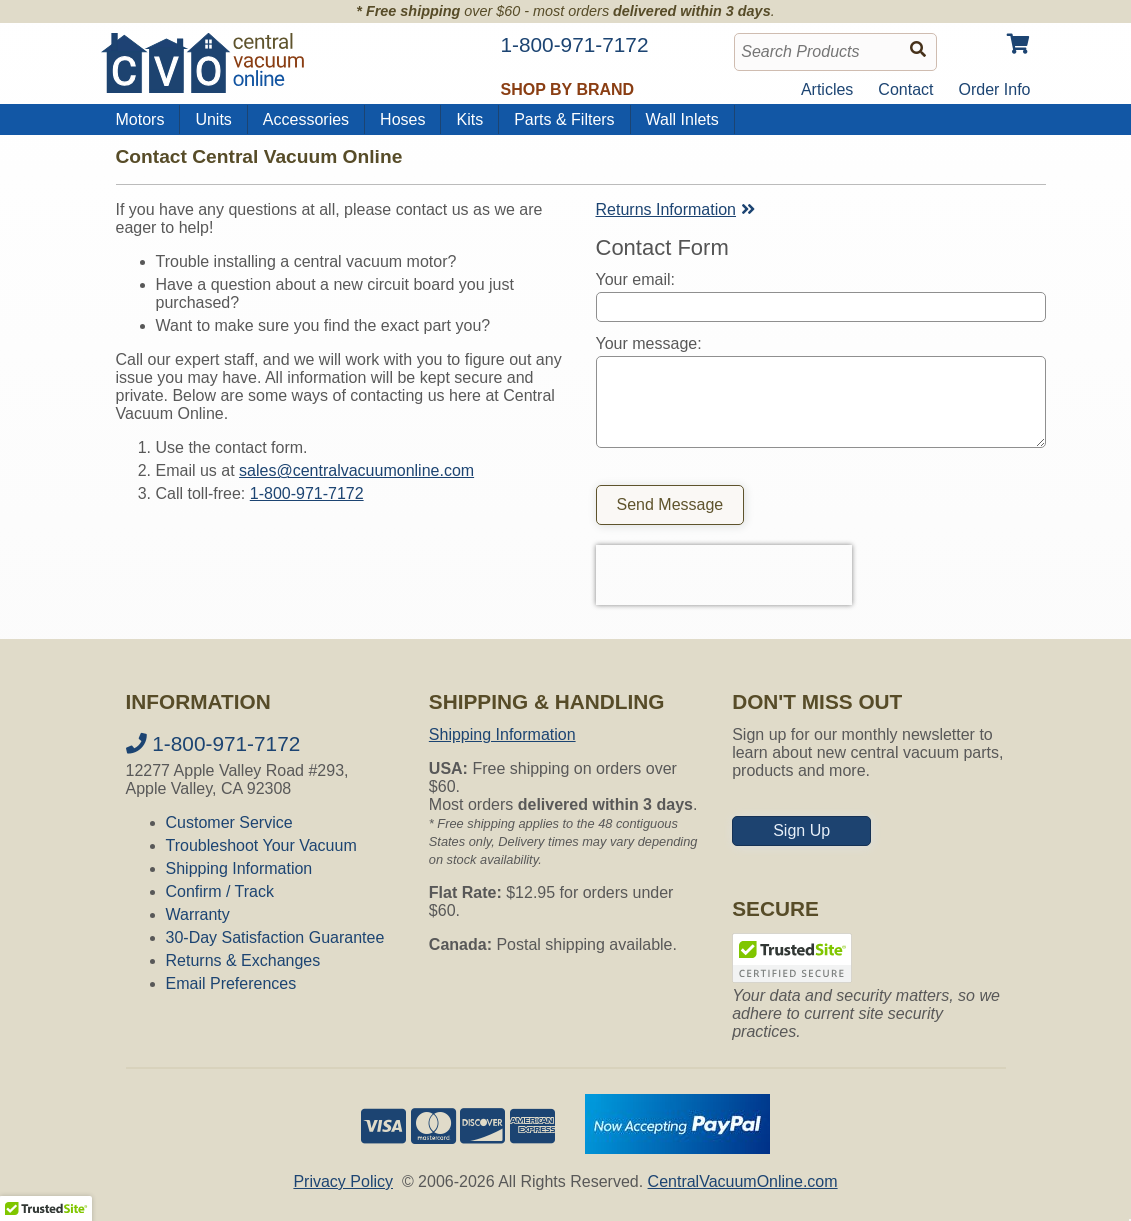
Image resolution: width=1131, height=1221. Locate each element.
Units (213, 119)
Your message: (649, 343)
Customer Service (229, 822)
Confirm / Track (220, 891)
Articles (827, 89)
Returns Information (678, 209)
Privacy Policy (343, 1181)
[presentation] (724, 575)
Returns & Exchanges (243, 960)
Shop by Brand (568, 89)
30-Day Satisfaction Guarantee (275, 937)
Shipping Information (239, 868)
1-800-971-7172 (307, 493)
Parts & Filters (564, 119)
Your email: (635, 279)
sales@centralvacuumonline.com (356, 470)
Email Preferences (231, 983)
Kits (469, 119)
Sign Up (801, 830)
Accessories (306, 119)
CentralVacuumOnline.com (743, 1181)
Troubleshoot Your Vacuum (261, 845)
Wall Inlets (682, 119)
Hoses (402, 119)
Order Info (994, 89)
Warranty (198, 914)
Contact (905, 89)
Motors (140, 119)
